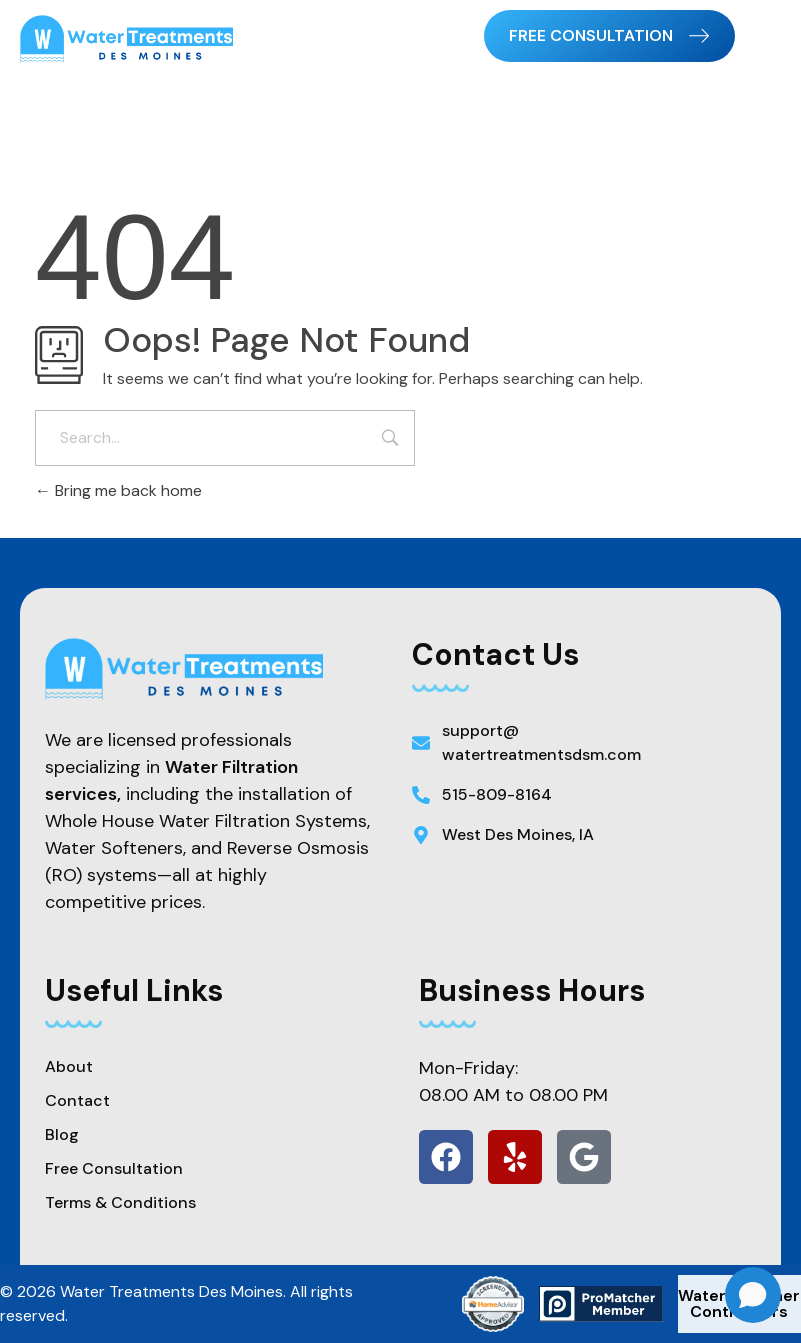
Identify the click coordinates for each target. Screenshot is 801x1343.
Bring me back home (118, 490)
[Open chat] (753, 1295)
